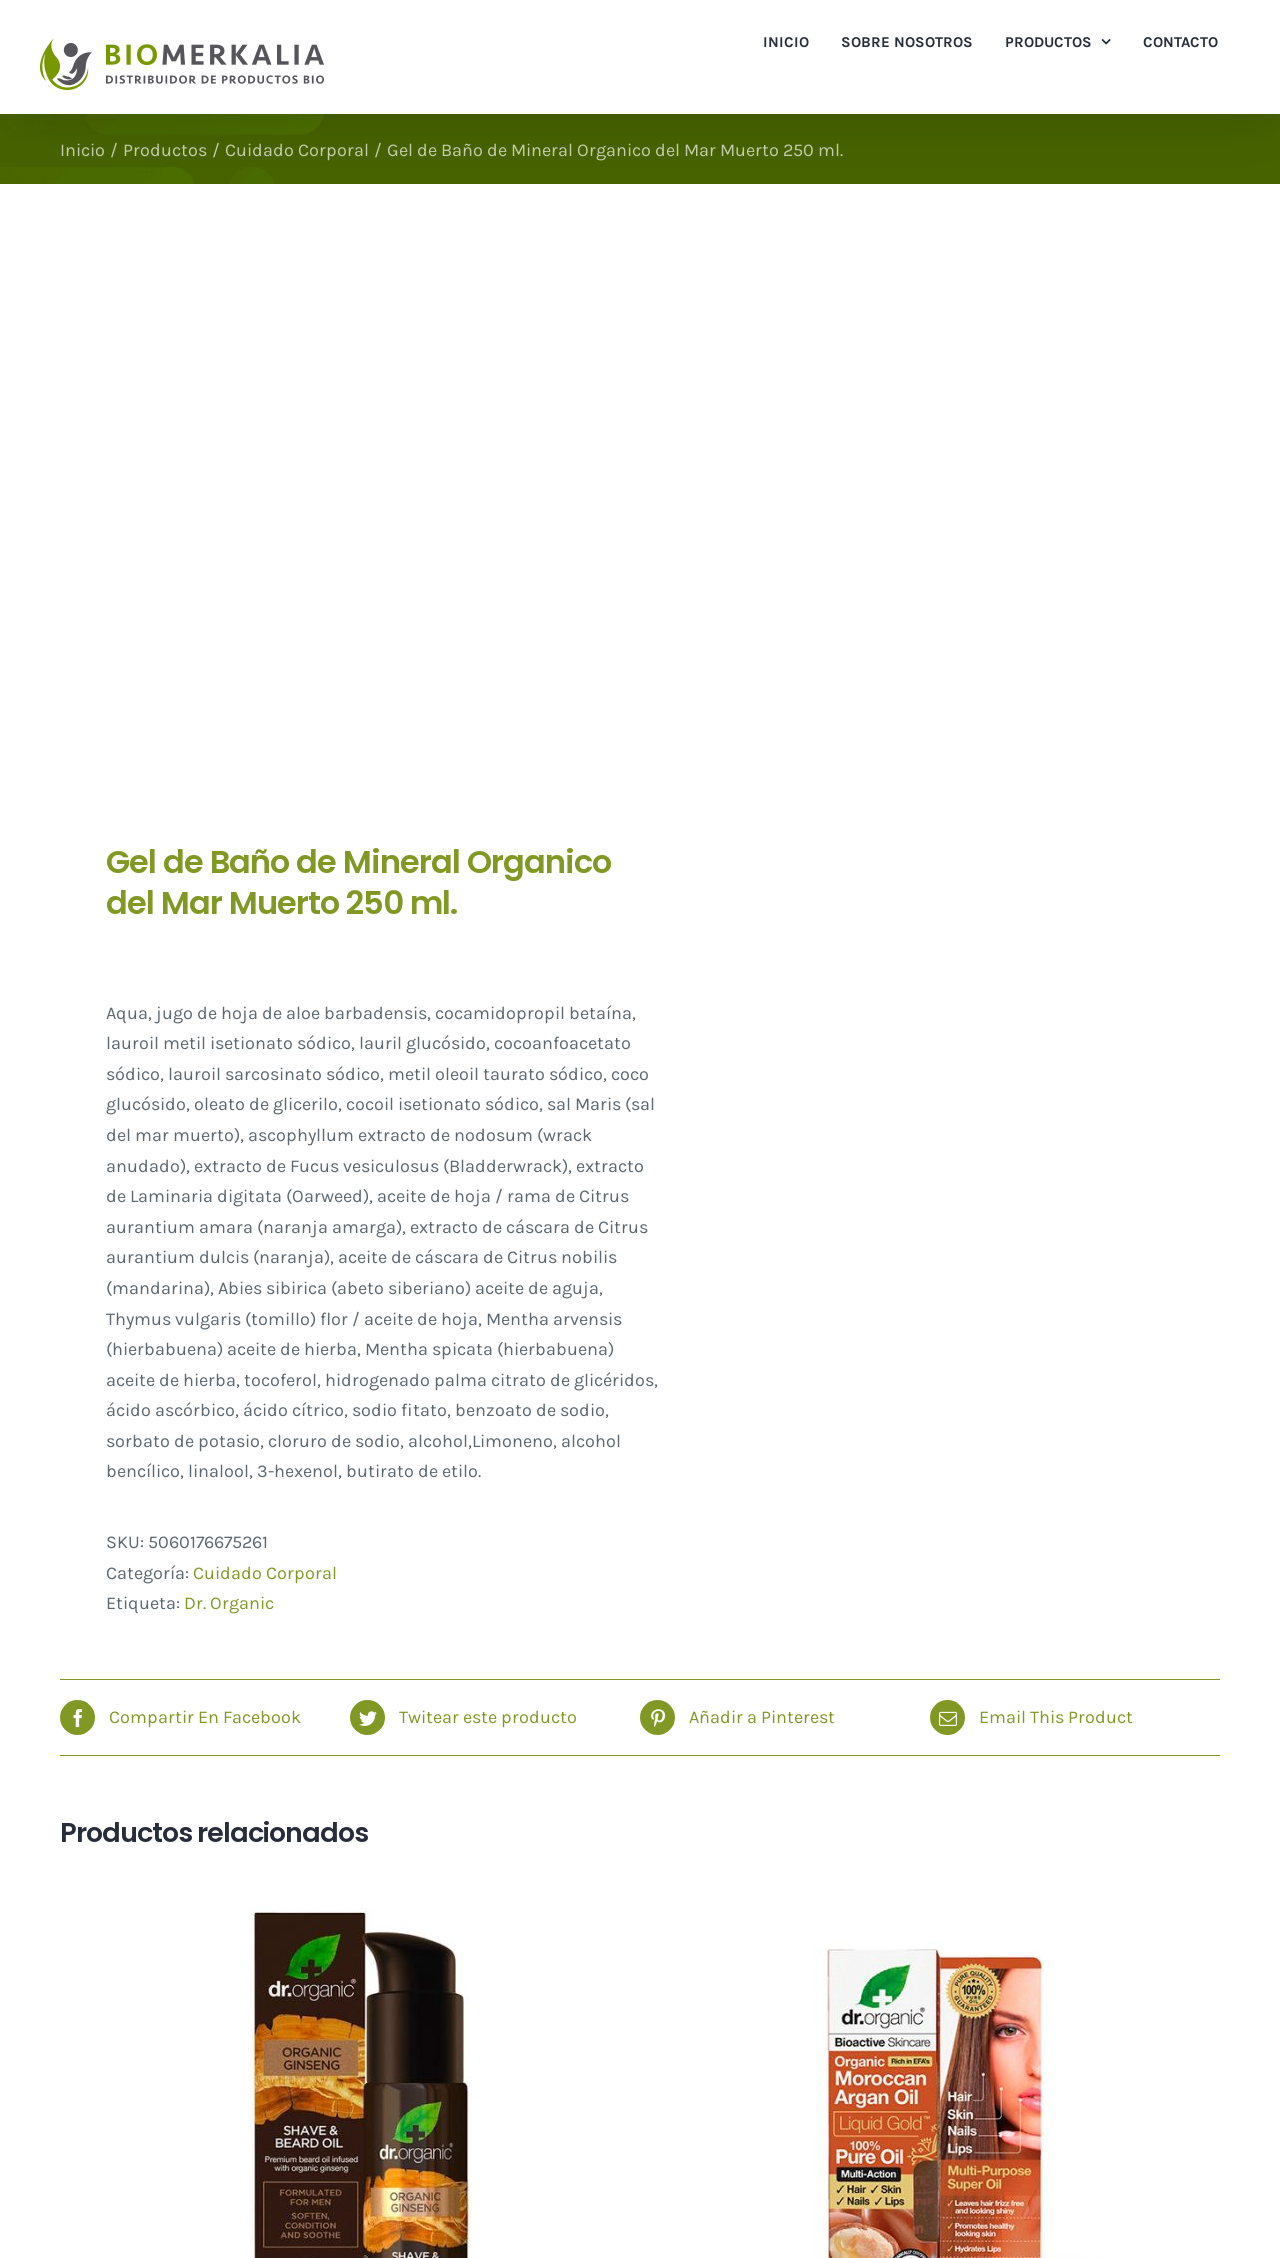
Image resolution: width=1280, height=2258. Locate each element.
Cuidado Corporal (265, 1573)
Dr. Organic (229, 1603)
